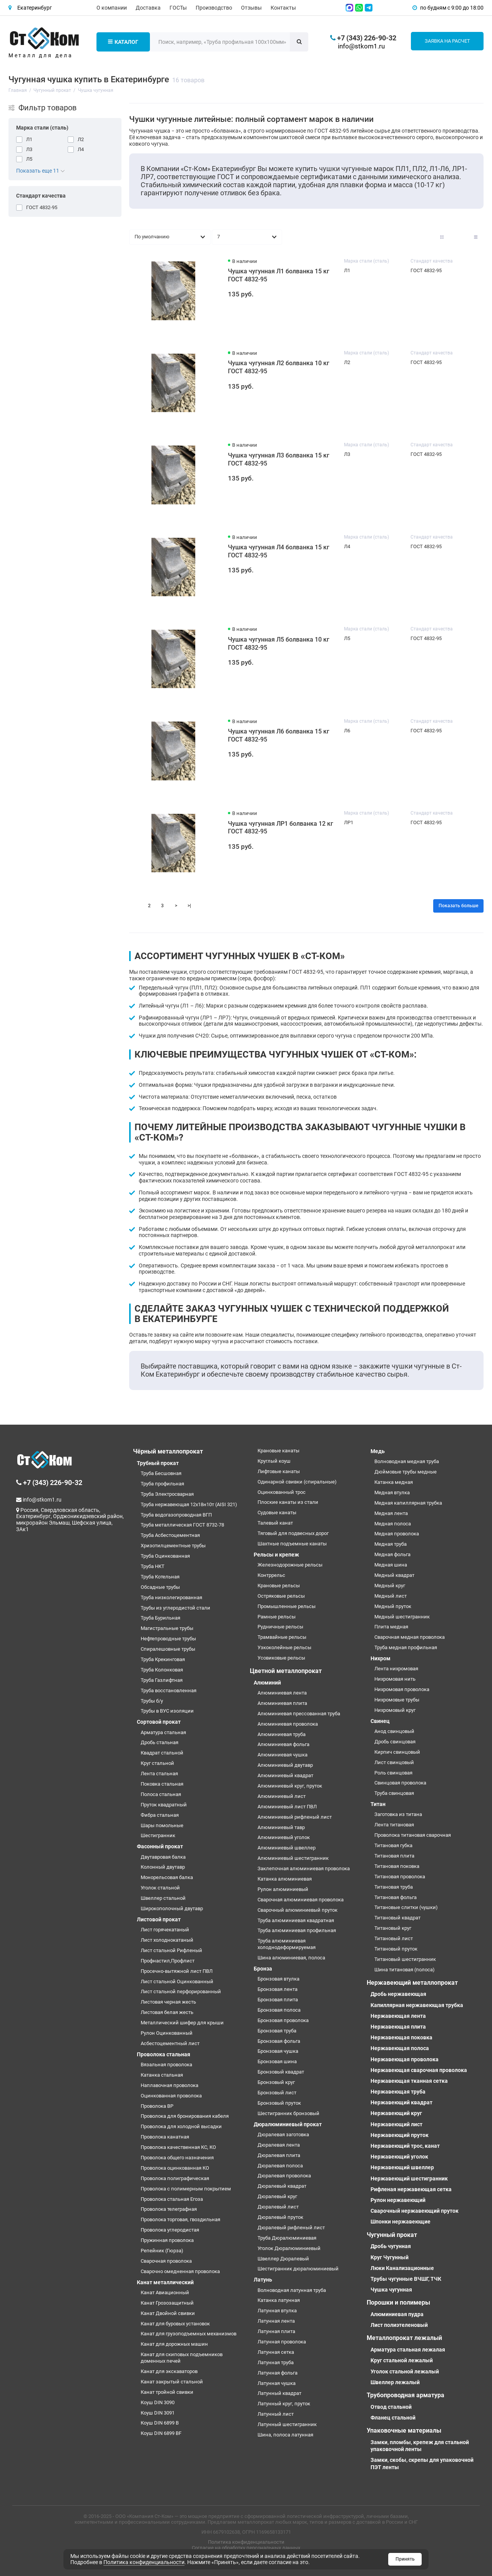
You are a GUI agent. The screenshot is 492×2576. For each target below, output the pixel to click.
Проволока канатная (165, 2137)
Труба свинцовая (394, 1793)
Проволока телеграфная (169, 2209)
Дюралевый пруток (280, 2217)
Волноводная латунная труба (292, 2290)
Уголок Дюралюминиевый (289, 2248)
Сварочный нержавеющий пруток (415, 2211)
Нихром (381, 1658)
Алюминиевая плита (282, 1703)
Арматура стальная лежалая (408, 2350)
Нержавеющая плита (398, 2027)
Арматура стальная (163, 1732)
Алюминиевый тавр (281, 1827)
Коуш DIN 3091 (158, 2413)
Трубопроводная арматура (405, 2395)
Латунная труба (276, 2362)
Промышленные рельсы (287, 1606)
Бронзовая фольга (279, 2041)
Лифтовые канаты (279, 1471)
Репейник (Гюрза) (162, 2250)
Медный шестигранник (402, 1617)
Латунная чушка (277, 2383)
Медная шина (390, 1565)
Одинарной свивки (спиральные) (297, 1482)
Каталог (123, 42)
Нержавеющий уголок (399, 2157)
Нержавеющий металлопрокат (412, 1982)
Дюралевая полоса (280, 2166)
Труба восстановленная (168, 1690)
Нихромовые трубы (396, 1700)
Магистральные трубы (167, 1628)
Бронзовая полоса (279, 2010)
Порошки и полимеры (398, 2302)
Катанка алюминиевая (285, 1879)
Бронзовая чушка (278, 2051)
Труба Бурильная (160, 1618)
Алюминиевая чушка (283, 1755)
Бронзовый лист (277, 2092)
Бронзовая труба (277, 2031)
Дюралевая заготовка (283, 2134)
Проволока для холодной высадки (181, 2126)
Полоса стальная (161, 1794)
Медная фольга (392, 1554)
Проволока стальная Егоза (172, 2199)
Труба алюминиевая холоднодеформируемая (287, 1944)
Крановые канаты (278, 1450)
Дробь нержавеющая (398, 1994)
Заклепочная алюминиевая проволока (304, 1868)
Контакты (283, 8)
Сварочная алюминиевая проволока (301, 1899)
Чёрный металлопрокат (168, 1451)
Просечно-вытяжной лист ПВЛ (177, 1971)
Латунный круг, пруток (284, 2403)
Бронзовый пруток (279, 2103)
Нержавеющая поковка (401, 2037)
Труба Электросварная (167, 1494)
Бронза (263, 1969)
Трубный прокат (158, 1463)
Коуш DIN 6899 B (160, 2423)
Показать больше (458, 905)
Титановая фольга (395, 1897)
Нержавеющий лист (396, 2124)
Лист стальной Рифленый (171, 1950)
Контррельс (271, 1575)
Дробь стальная (159, 1742)
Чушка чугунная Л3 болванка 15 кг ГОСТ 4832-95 (278, 459)
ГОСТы (178, 8)
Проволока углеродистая (170, 2230)
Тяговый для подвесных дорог (293, 1533)
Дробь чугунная (391, 2246)
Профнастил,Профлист (167, 1961)
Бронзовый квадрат (281, 2072)
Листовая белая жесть (167, 2012)
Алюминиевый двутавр (285, 1765)
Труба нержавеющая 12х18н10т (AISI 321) (189, 1504)
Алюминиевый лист (282, 1796)
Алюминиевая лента (282, 1693)
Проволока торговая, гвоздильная (180, 2219)
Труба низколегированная (171, 1597)
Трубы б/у (152, 1701)
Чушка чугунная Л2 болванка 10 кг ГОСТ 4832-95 (278, 367)
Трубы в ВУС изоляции (167, 1711)
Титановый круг (392, 1928)
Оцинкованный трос (282, 1492)
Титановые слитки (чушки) (406, 1907)
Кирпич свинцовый (397, 1752)
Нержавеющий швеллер (402, 2167)
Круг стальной (157, 1763)
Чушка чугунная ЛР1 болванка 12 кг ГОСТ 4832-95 (280, 827)
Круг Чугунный (390, 2257)
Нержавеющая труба (398, 2092)
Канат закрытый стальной (172, 2382)
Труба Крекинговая (163, 1659)
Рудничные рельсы (280, 1627)
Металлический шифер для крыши (182, 2023)
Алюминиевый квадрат (285, 1775)
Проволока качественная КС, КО (178, 2147)
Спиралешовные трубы (168, 1649)
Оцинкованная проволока (171, 2096)
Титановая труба (393, 1887)
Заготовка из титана (398, 1814)
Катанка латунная (279, 2300)
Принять (405, 2559)
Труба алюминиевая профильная (297, 1930)
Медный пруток (392, 1606)
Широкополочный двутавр (172, 1908)
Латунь (263, 2280)
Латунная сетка (276, 2352)
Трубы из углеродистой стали (175, 1608)
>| (189, 905)
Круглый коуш (274, 1461)
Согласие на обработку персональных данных (246, 2548)
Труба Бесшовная (161, 1473)
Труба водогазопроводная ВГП (176, 1515)
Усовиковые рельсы (281, 1658)
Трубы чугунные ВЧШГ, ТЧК (406, 2279)
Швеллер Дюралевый (283, 2259)
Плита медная (391, 1627)
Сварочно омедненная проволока (180, 2271)
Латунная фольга (278, 2373)
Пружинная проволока (167, 2240)
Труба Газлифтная (162, 1680)
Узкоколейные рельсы (284, 1647)
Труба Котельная (160, 1577)
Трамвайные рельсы (282, 1637)
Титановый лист (393, 1938)
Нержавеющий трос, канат (405, 2146)
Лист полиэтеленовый (399, 2325)
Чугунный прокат (392, 2234)
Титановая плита (394, 1856)
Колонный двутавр (163, 1867)
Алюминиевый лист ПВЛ (287, 1806)
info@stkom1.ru (361, 46)
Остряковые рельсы (281, 1596)
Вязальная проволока (166, 2064)
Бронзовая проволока (283, 2020)
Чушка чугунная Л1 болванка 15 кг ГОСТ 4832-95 (278, 275)
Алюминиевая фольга (283, 1744)
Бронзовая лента (278, 1989)
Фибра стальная (160, 1815)
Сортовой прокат (159, 1722)
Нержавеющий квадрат (401, 2102)
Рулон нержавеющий (398, 2200)
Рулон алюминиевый (283, 1889)
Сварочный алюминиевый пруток (297, 1910)
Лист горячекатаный (165, 1929)
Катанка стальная (162, 2075)
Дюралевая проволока (284, 2176)
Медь (378, 1451)
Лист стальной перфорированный (181, 1991)
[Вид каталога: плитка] (441, 237)
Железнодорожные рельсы (290, 1565)
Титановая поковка (396, 1866)
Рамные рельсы (277, 1617)
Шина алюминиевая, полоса (291, 1958)
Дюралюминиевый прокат (288, 2124)
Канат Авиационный (165, 2292)
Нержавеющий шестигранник (409, 2178)
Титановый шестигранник (405, 1959)
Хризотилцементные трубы (173, 1545)
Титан (378, 1804)
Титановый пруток (395, 1949)
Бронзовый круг (276, 2082)
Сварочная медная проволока (409, 1637)
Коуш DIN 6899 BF (161, 2433)
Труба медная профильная (405, 1647)
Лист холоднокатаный (167, 1940)
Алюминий (267, 1683)
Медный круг (389, 1585)
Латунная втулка (277, 2310)
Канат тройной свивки (167, 2392)
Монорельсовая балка (167, 1877)
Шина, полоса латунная (285, 2435)
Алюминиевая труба (282, 1734)
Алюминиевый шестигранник (293, 1858)
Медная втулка (392, 1492)
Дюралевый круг (277, 2196)
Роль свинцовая (393, 1773)
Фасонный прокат (160, 1846)
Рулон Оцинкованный (167, 2033)
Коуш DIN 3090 (158, 2402)
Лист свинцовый (394, 1762)
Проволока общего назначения (177, 2157)
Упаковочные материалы (404, 2430)
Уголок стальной (160, 1888)
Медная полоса (392, 1524)
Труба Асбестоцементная (170, 1535)
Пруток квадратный (164, 1805)
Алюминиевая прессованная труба (299, 1713)
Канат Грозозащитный (167, 2303)
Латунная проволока (282, 2342)
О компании (111, 8)
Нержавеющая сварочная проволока (419, 2070)
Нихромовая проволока (401, 1689)
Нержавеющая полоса (400, 2048)
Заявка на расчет (447, 41)
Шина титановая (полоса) (404, 1969)
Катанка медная (393, 1482)
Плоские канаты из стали (288, 1502)
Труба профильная (162, 1484)
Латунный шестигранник (287, 2424)
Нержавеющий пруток (400, 2135)
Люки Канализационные (402, 2268)
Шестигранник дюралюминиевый (298, 2269)
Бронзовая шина (277, 2061)
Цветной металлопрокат (286, 1671)
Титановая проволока (399, 1876)
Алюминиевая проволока (288, 1724)
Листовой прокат (159, 1919)
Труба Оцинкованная (165, 1556)
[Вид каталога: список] (459, 237)
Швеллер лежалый (395, 2382)
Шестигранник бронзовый (288, 2113)
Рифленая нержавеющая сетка (411, 2189)
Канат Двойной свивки (168, 2313)
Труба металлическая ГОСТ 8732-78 (182, 1525)
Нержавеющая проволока (405, 2059)
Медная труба (390, 1544)
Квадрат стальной (162, 1753)
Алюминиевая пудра (397, 2314)
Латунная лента (276, 2321)
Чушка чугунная (391, 2290)
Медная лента (391, 1513)
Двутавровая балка (163, 1857)
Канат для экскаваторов (169, 2371)
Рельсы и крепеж (276, 1555)
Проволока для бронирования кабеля (185, 2116)
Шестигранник (158, 1835)
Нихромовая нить (395, 1679)
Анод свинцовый (394, 1731)
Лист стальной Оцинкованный (177, 1981)
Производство (214, 8)
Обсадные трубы (160, 1587)
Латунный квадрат (279, 2393)
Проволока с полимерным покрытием (186, 2189)
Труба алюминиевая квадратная (296, 1920)
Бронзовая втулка (278, 1979)
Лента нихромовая (396, 1668)
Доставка (148, 8)
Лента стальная (159, 1773)
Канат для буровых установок (175, 2324)
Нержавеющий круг (396, 2113)
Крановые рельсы (279, 1585)
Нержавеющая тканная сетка (409, 2081)
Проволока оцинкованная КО (175, 2168)
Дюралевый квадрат (282, 2186)
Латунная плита (276, 2331)
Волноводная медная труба (406, 1461)
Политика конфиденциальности (246, 2542)
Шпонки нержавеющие (400, 2221)
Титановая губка (393, 1845)
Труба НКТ (153, 1566)
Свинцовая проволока (400, 1783)
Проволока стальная (163, 2054)
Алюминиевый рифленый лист (295, 1817)
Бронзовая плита (278, 1999)
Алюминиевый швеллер (287, 1848)
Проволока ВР (157, 2106)
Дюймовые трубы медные (405, 1472)
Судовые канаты (277, 1512)
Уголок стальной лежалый (405, 2371)
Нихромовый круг (395, 1710)
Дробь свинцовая (395, 1741)
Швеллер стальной (163, 1898)
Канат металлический (165, 2282)
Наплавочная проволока (169, 2085)
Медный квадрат (394, 1575)
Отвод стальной (391, 2407)
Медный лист (390, 1596)
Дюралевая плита (279, 2155)
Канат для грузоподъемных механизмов (188, 2334)
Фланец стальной (393, 2418)
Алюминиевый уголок (284, 1837)
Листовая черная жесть (168, 2002)
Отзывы (251, 8)
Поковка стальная (162, 1784)
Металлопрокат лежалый (404, 2338)
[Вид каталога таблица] (476, 237)
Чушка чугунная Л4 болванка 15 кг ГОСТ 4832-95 (278, 551)
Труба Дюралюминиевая (287, 2238)
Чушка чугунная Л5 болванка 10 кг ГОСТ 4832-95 (278, 643)
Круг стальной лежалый (402, 2360)
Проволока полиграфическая (175, 2178)
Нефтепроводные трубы (168, 1638)
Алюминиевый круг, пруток (290, 1786)
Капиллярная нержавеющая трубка (417, 2005)
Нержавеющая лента (398, 2016)
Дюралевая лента (279, 2145)
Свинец (380, 1721)
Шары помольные (162, 1825)
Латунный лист (276, 2414)
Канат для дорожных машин (174, 2344)
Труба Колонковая (162, 1670)
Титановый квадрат (397, 1918)
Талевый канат (275, 1523)
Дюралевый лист (278, 2207)
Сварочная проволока (166, 2261)
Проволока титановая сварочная (412, 1835)
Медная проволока (396, 1534)
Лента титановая (394, 1825)
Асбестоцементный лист (170, 2043)
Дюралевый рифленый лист (291, 2227)
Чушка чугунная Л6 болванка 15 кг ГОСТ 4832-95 (278, 735)
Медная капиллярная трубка (408, 1503)
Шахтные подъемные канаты (292, 1544)
